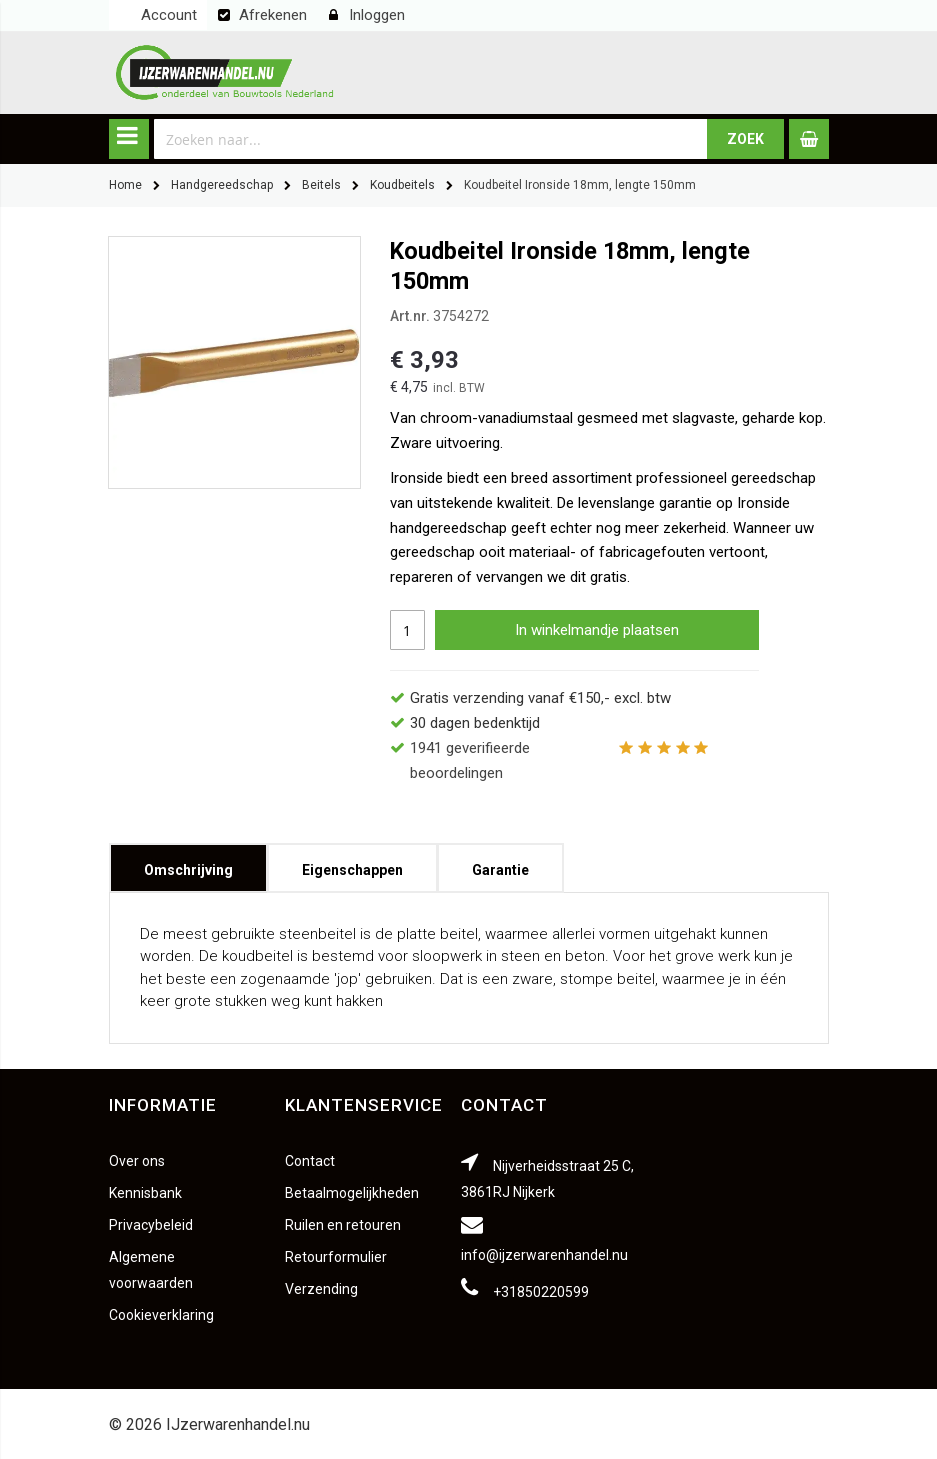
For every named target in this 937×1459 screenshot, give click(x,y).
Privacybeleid (151, 1225)
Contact (310, 1161)
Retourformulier (336, 1257)
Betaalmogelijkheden (352, 1193)
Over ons (137, 1161)
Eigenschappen (352, 863)
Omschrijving (188, 863)
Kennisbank (145, 1193)
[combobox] (431, 139)
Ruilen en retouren (343, 1225)
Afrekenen (273, 15)
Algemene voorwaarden (151, 1270)
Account (169, 15)
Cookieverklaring (161, 1315)
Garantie (500, 863)
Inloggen (377, 15)
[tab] (188, 868)
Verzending (321, 1289)
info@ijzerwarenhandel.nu (544, 1255)
